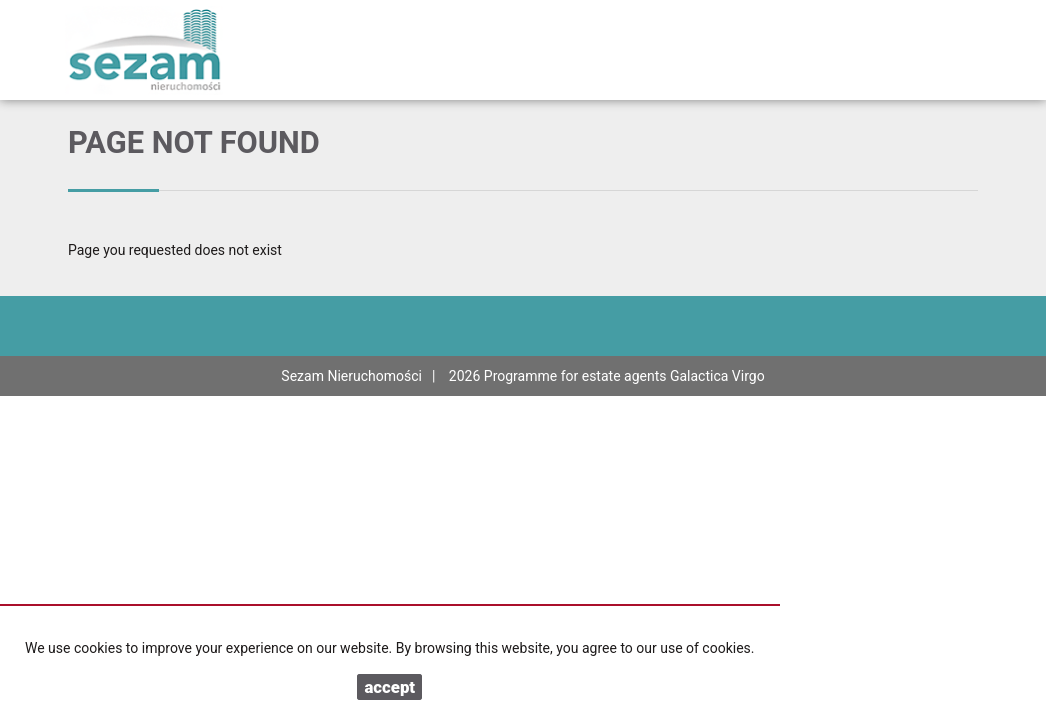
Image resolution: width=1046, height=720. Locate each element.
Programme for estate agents (577, 376)
